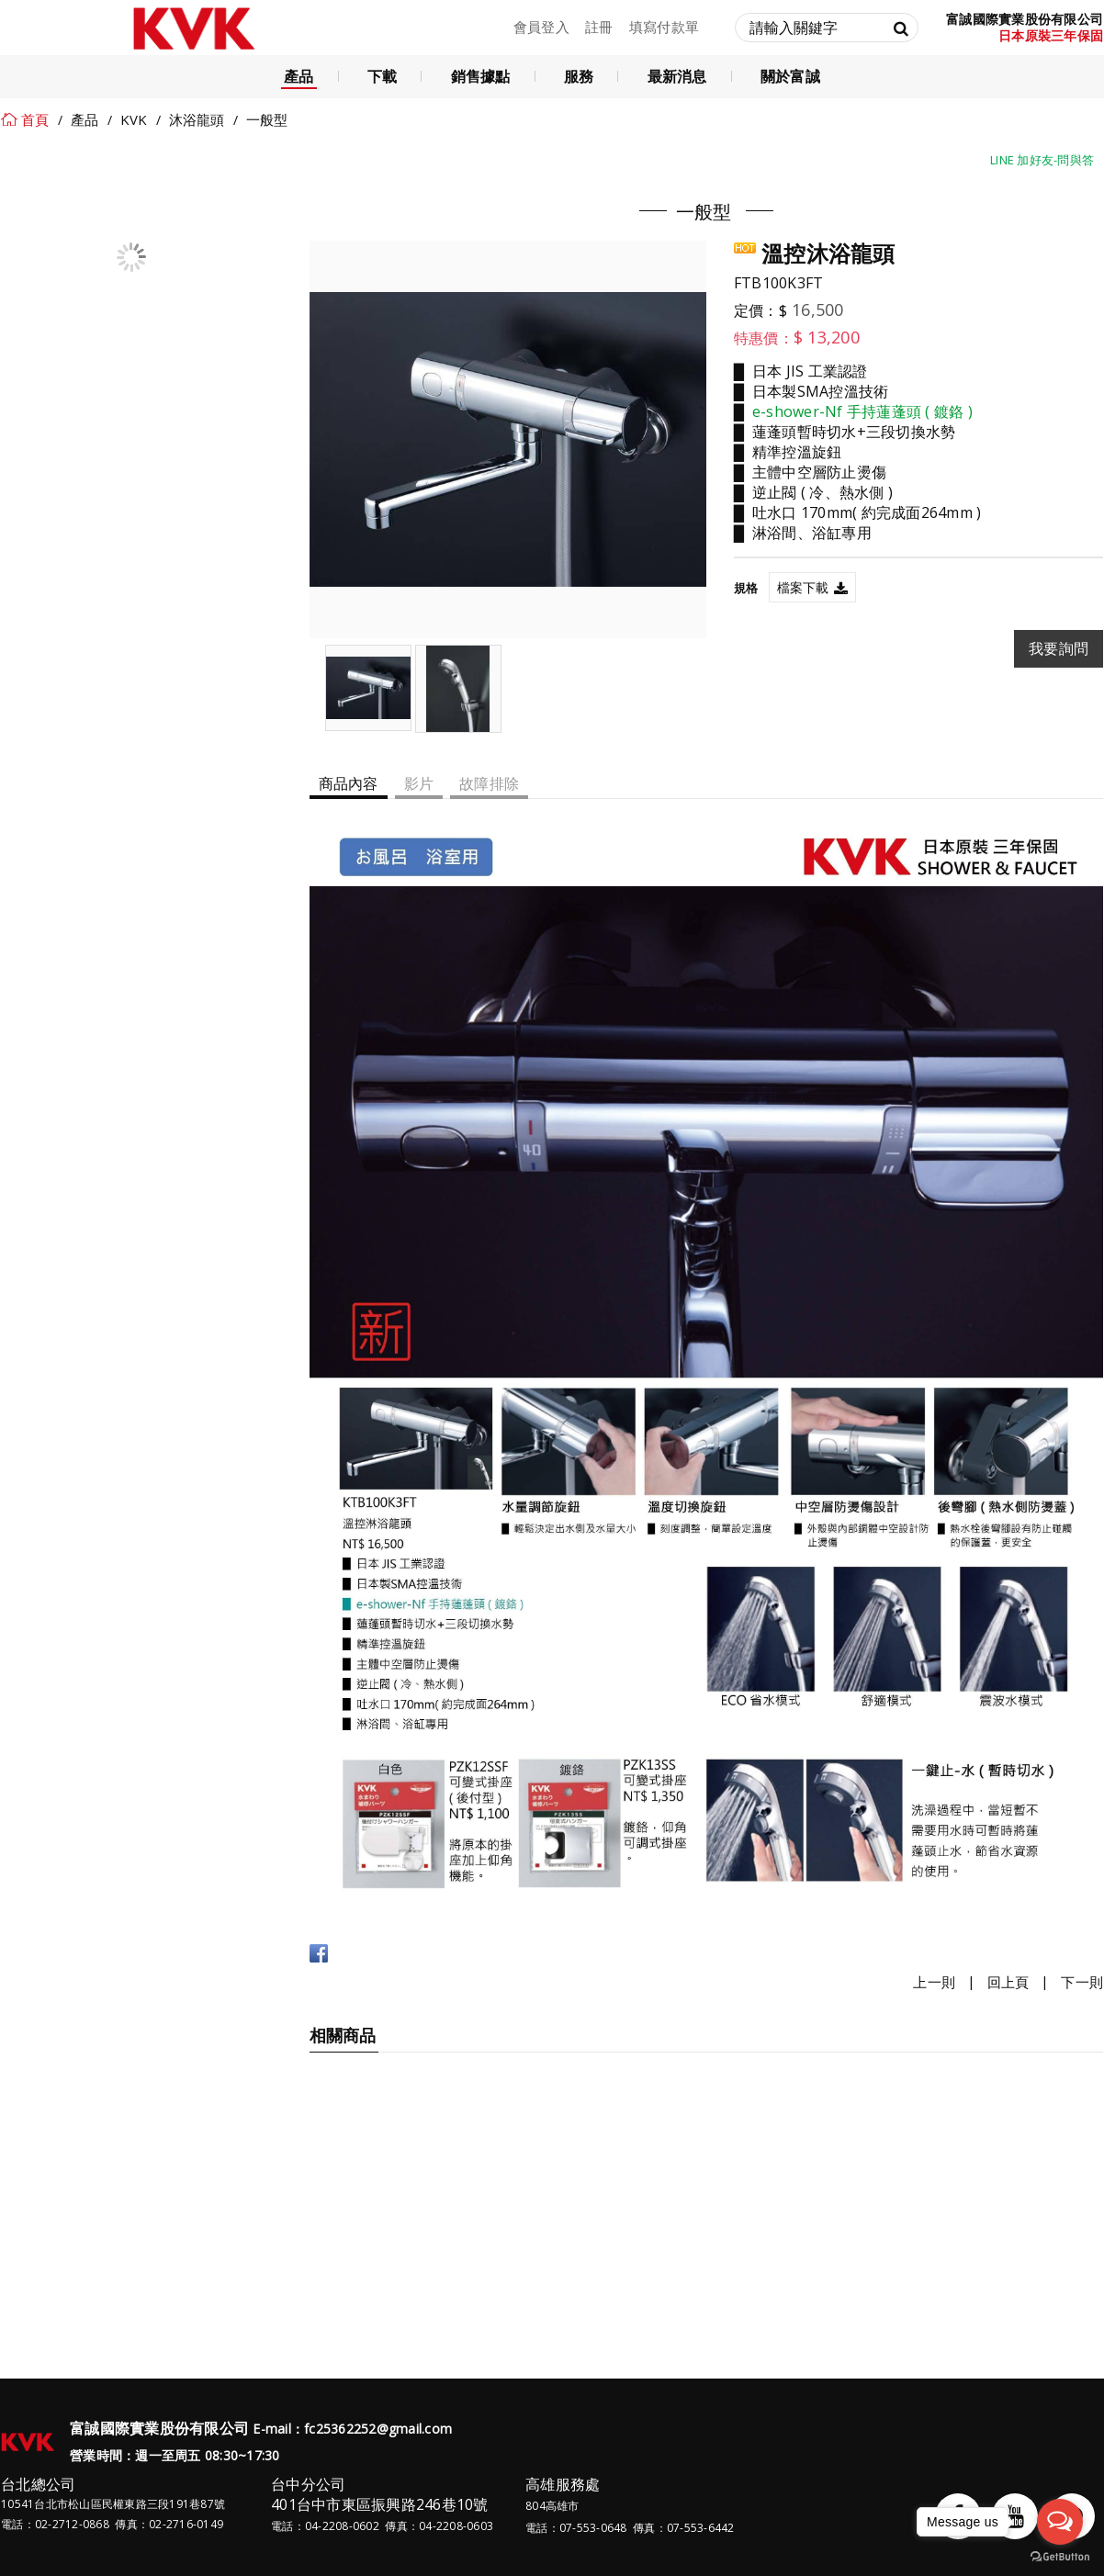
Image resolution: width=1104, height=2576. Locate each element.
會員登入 (541, 26)
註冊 (599, 26)
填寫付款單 (664, 26)
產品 (85, 119)
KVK (134, 119)
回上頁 (1008, 1982)
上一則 (934, 1982)
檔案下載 (803, 587)
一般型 (267, 119)
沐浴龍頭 (197, 119)
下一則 (1082, 1982)
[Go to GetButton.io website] (1060, 2557)
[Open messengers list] (1060, 2522)
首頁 (35, 119)
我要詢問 (1058, 648)
